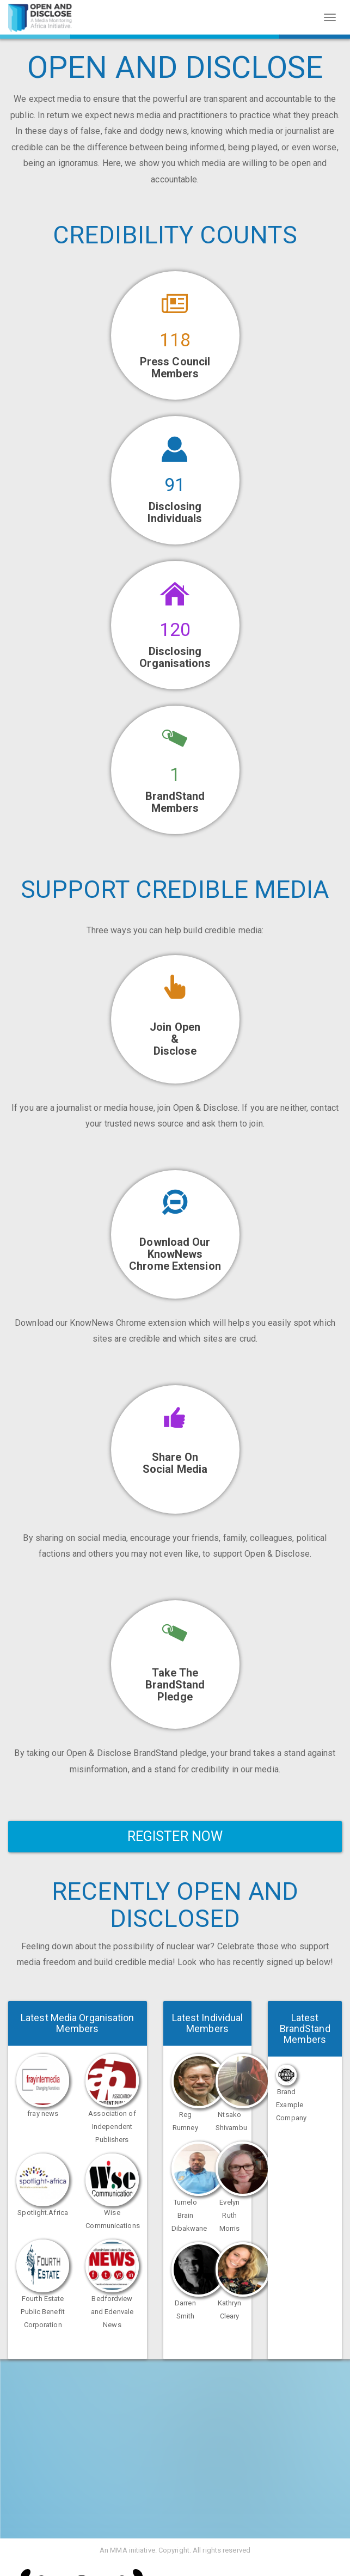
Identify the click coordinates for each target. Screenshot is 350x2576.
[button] (175, 1449)
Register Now (175, 1836)
